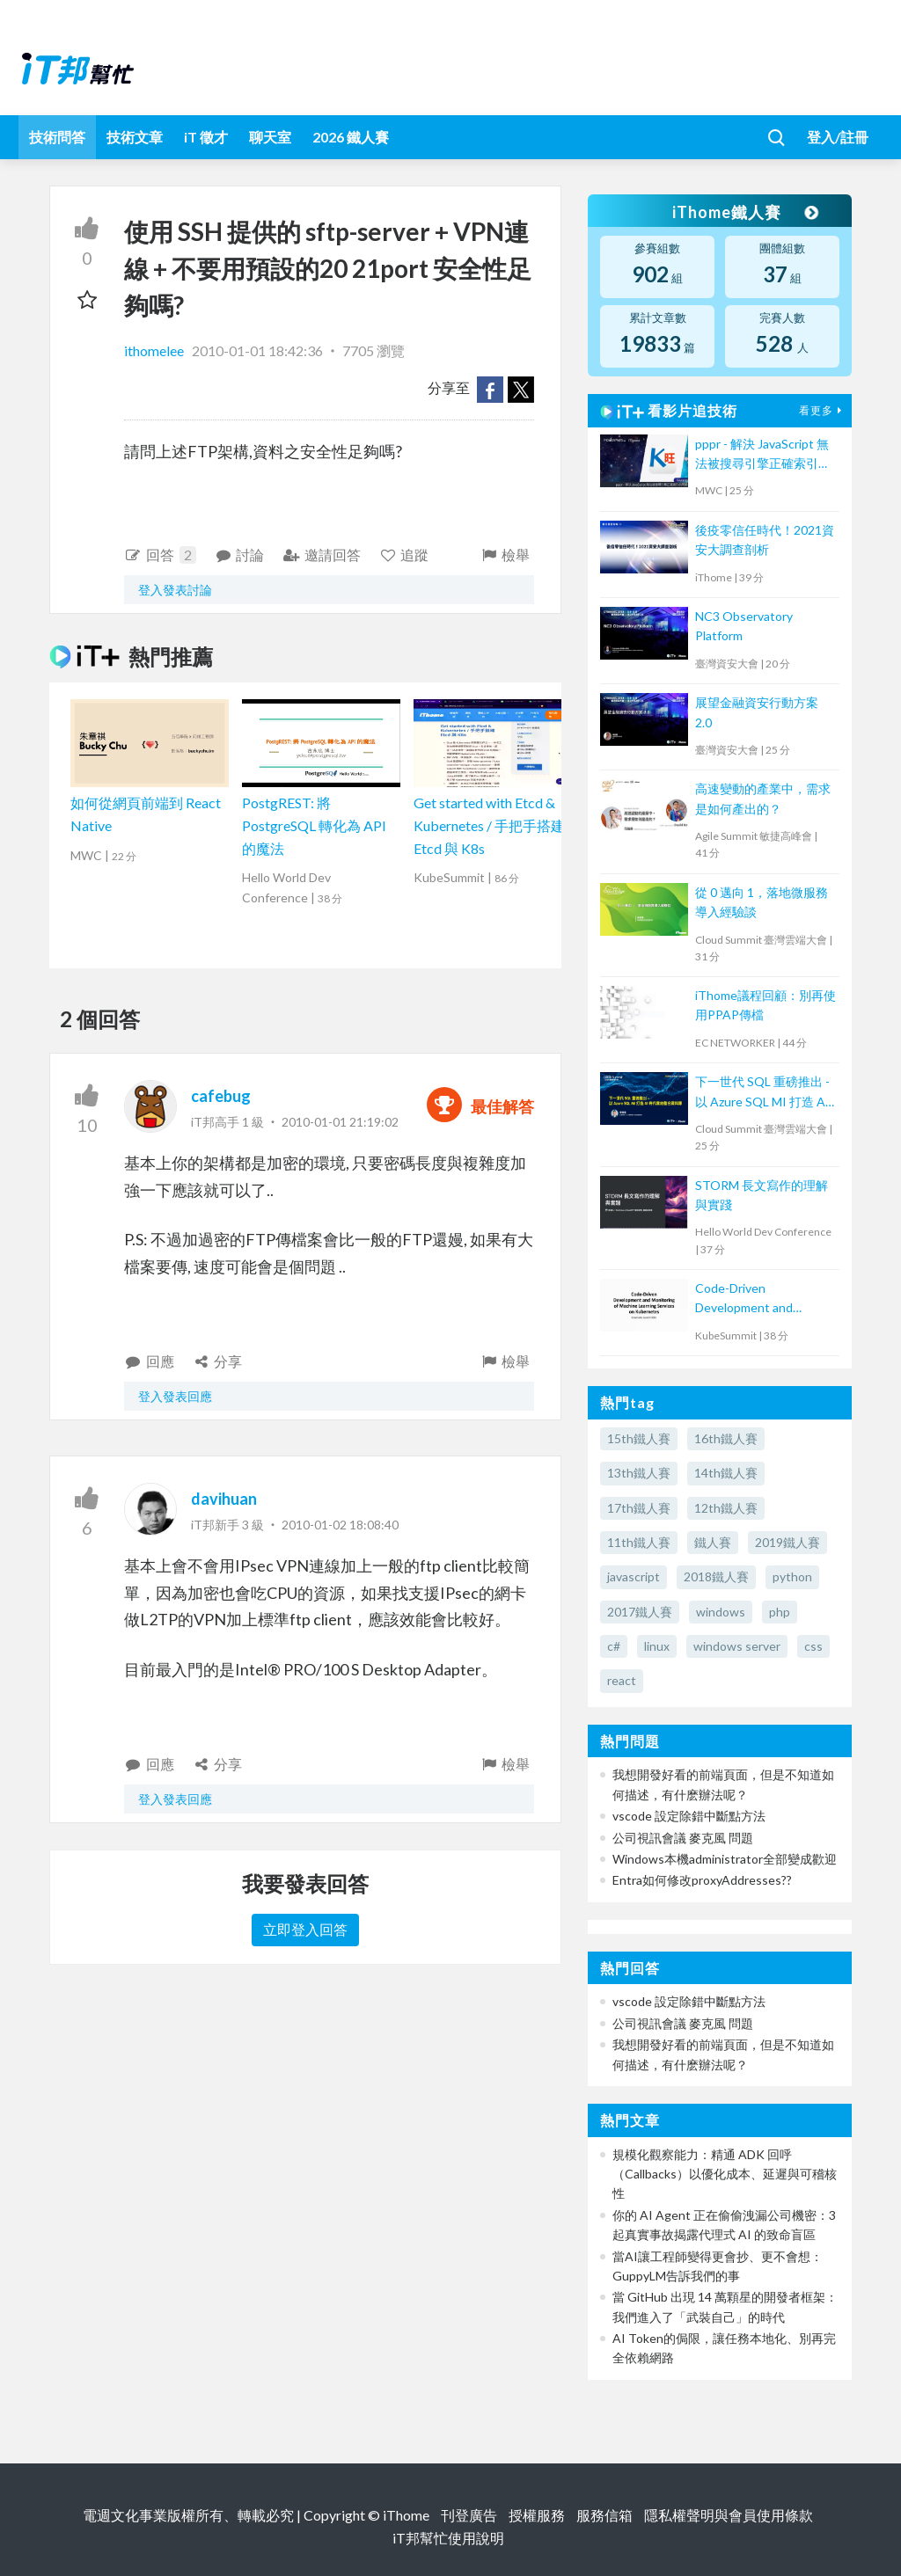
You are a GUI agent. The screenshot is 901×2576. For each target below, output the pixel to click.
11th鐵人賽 (638, 1542)
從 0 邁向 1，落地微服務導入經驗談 (761, 902)
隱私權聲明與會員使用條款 (728, 2515)
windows (720, 1611)
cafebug (221, 1096)
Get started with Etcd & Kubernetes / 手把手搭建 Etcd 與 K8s (489, 825)
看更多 (822, 410)
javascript (633, 1576)
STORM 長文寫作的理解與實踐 (761, 1195)
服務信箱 (604, 2515)
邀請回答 (321, 554)
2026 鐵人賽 (350, 136)
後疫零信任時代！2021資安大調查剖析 (764, 539)
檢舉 (505, 554)
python (792, 1576)
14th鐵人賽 (726, 1472)
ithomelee (155, 350)
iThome (406, 2515)
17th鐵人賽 (638, 1507)
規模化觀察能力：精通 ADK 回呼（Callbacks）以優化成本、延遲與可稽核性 (724, 2174)
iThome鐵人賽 (744, 212)
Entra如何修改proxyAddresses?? (702, 1879)
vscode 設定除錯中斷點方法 (688, 1815)
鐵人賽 (712, 1542)
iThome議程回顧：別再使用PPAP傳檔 (765, 1005)
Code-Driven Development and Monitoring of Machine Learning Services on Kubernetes (757, 1299)
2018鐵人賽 (716, 1576)
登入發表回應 (175, 1396)
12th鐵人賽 (726, 1507)
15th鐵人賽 (638, 1438)
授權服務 (537, 2515)
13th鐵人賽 (638, 1472)
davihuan (224, 1498)
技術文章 (134, 136)
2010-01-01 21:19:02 (340, 1121)
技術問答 (57, 136)
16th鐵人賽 (726, 1438)
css (813, 1645)
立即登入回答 (305, 1929)
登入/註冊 (837, 136)
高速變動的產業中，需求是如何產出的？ (763, 798)
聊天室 (270, 136)
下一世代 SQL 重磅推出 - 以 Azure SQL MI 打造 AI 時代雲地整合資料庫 (762, 1093)
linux (657, 1645)
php (779, 1611)
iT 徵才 (206, 136)
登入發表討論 (175, 589)
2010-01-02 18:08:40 (340, 1524)
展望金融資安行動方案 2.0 (756, 712)
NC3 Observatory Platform (744, 626)
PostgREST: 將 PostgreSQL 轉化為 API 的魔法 (314, 825)
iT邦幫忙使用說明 (448, 2537)
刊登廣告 (469, 2515)
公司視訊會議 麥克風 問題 (682, 1837)
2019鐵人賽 (787, 1542)
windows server (736, 1645)
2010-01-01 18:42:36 (257, 350)
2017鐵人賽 (639, 1611)
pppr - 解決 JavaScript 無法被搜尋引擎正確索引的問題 (763, 455)
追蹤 (404, 554)
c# (613, 1645)
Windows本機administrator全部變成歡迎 (724, 1858)
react (621, 1680)
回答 (160, 555)
